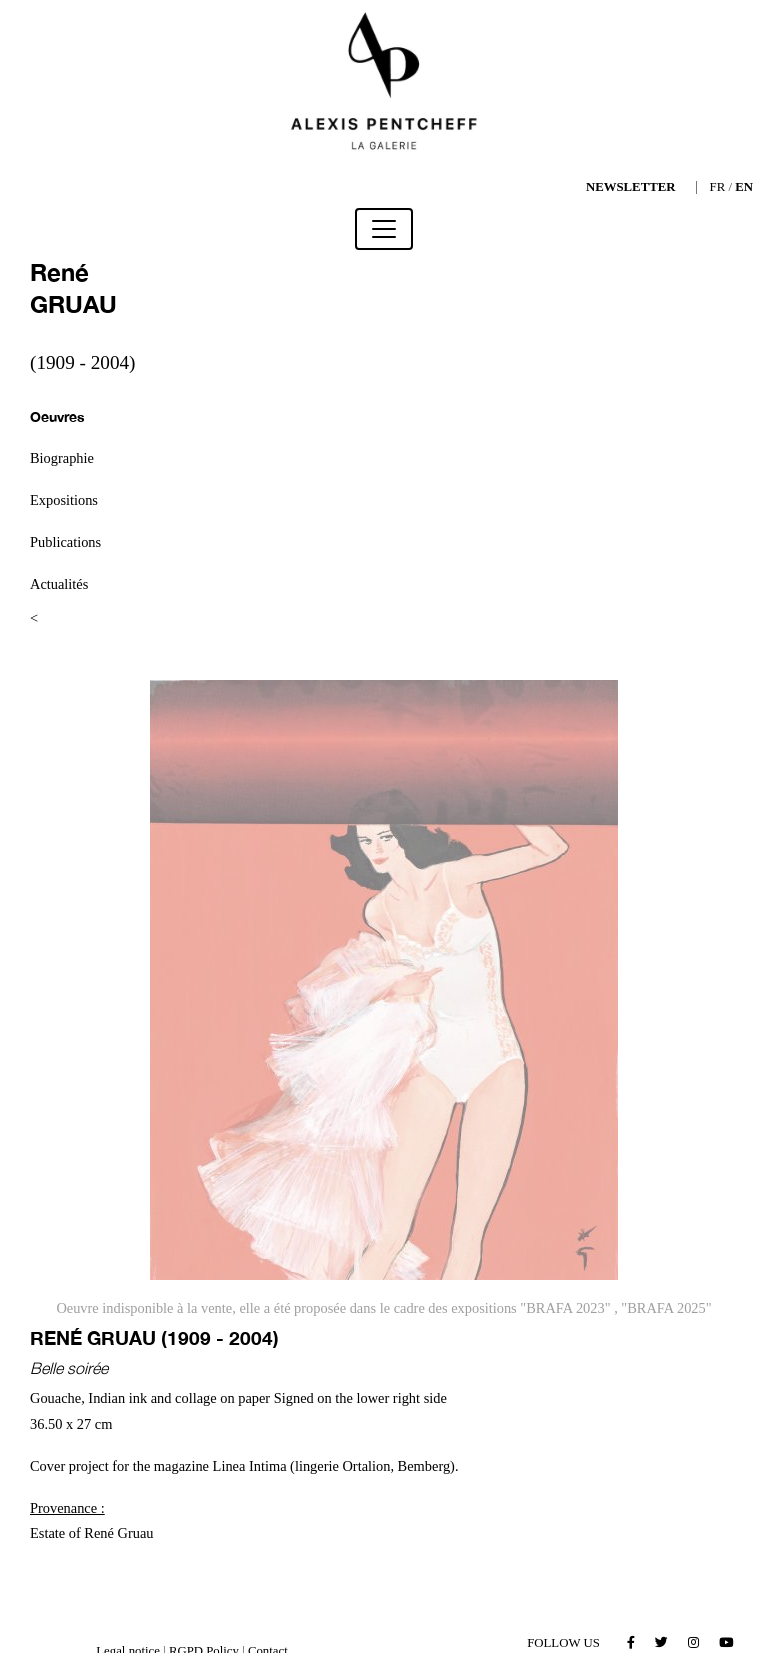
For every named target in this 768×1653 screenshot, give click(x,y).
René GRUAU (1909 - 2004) (154, 1337)
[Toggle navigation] (384, 229)
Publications (65, 542)
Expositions (64, 500)
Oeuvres (57, 416)
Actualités (59, 584)
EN (744, 187)
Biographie (62, 458)
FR (718, 187)
